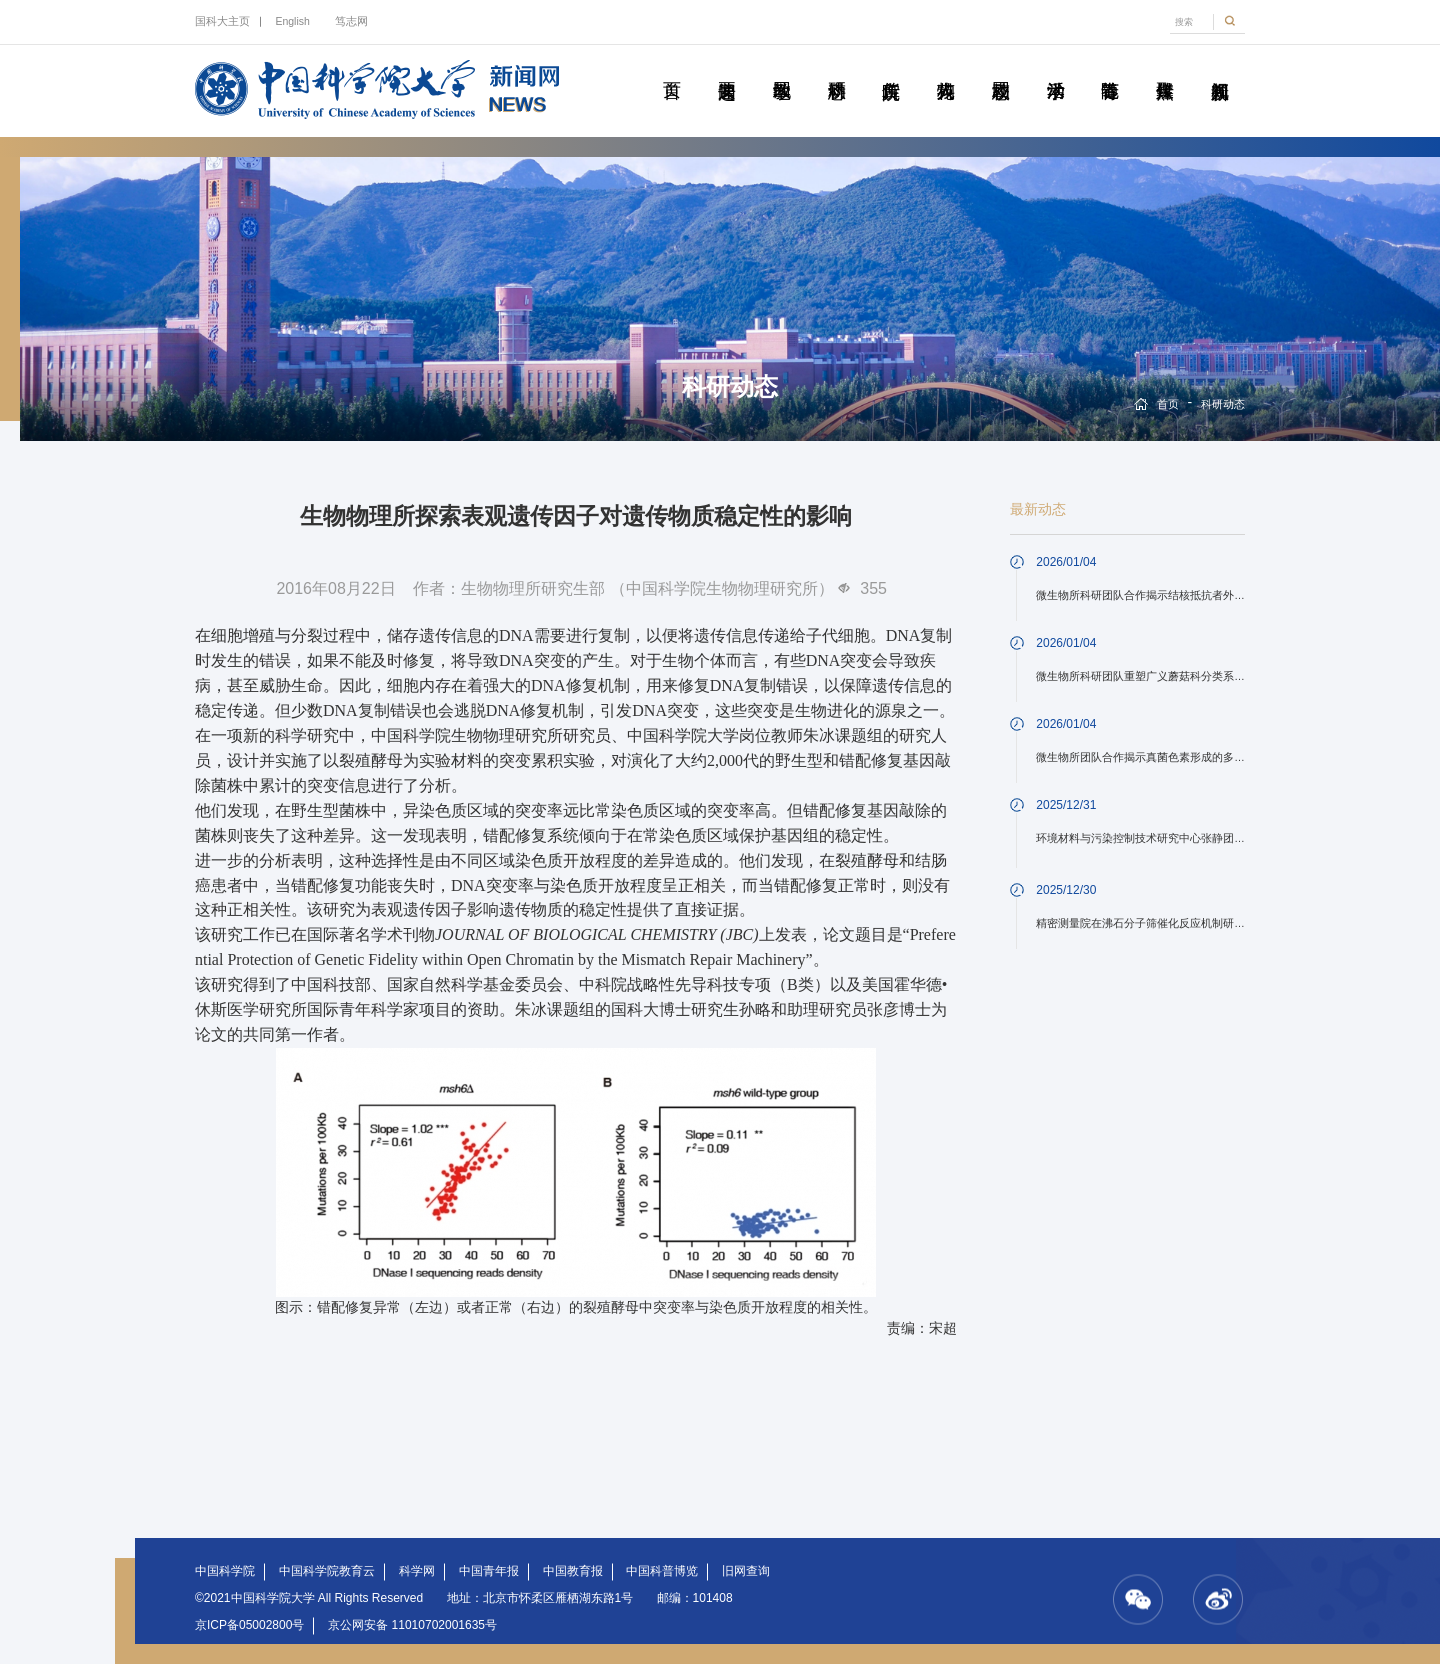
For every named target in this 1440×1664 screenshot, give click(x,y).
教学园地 (781, 68)
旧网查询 (746, 1571)
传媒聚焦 (1164, 68)
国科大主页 (222, 21)
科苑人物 (945, 68)
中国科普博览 (662, 1571)
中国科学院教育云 (327, 1571)
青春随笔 (1109, 68)
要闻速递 (726, 68)
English (292, 21)
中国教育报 (573, 1571)
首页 (671, 68)
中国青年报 (489, 1571)
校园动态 (1000, 68)
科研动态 (836, 68)
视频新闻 (1219, 68)
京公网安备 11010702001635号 (412, 1625)
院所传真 (890, 68)
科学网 (417, 1571)
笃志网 (351, 21)
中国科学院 (225, 1571)
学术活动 (1055, 68)
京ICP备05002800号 (249, 1625)
